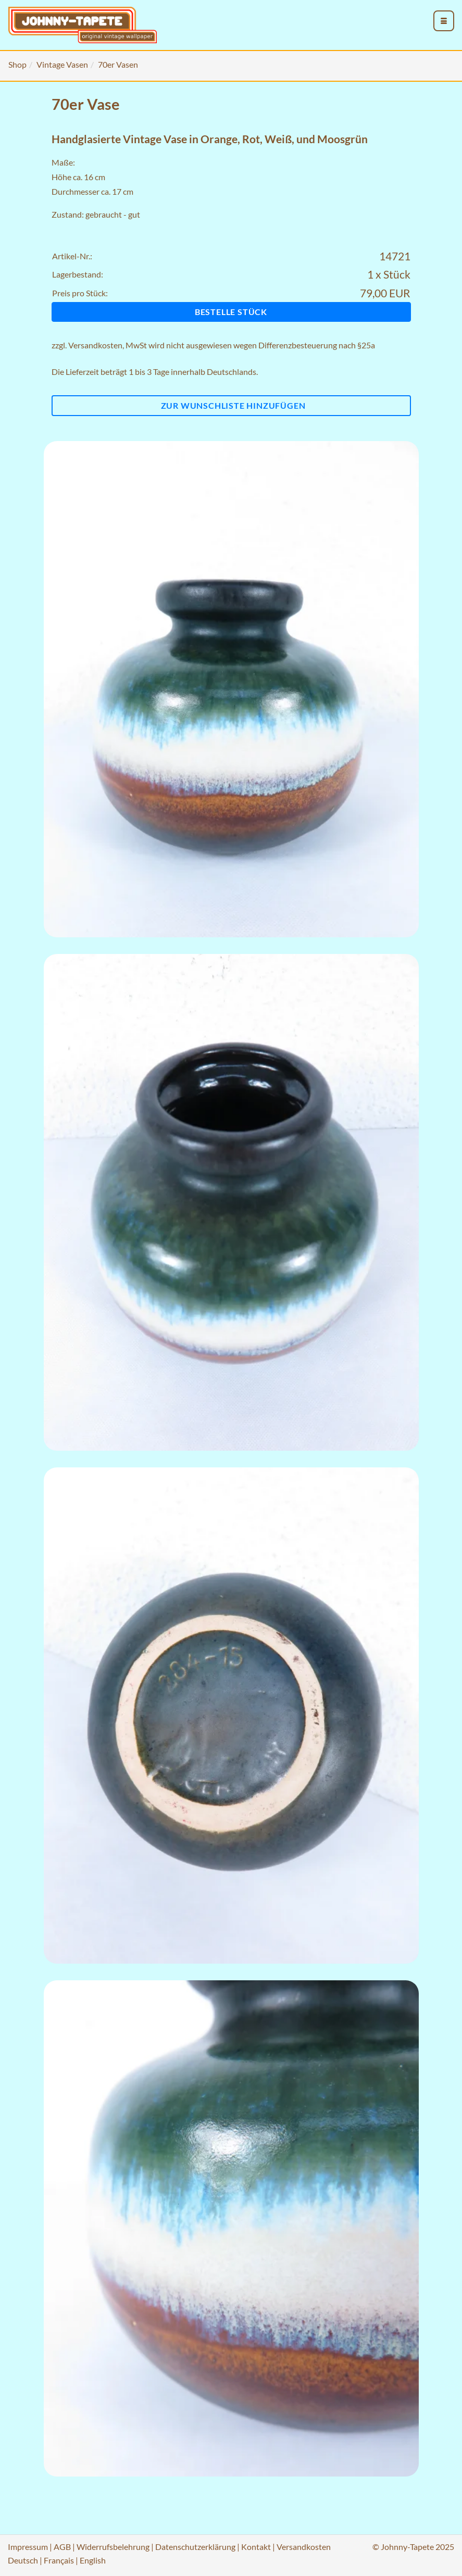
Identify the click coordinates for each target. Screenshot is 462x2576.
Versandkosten (95, 345)
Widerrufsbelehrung (113, 2547)
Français (59, 2560)
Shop (17, 64)
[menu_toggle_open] (443, 20)
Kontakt (256, 2547)
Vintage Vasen (62, 64)
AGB (62, 2547)
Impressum (28, 2547)
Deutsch (23, 2560)
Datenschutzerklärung (195, 2547)
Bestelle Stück (231, 312)
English (93, 2560)
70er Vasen (118, 64)
